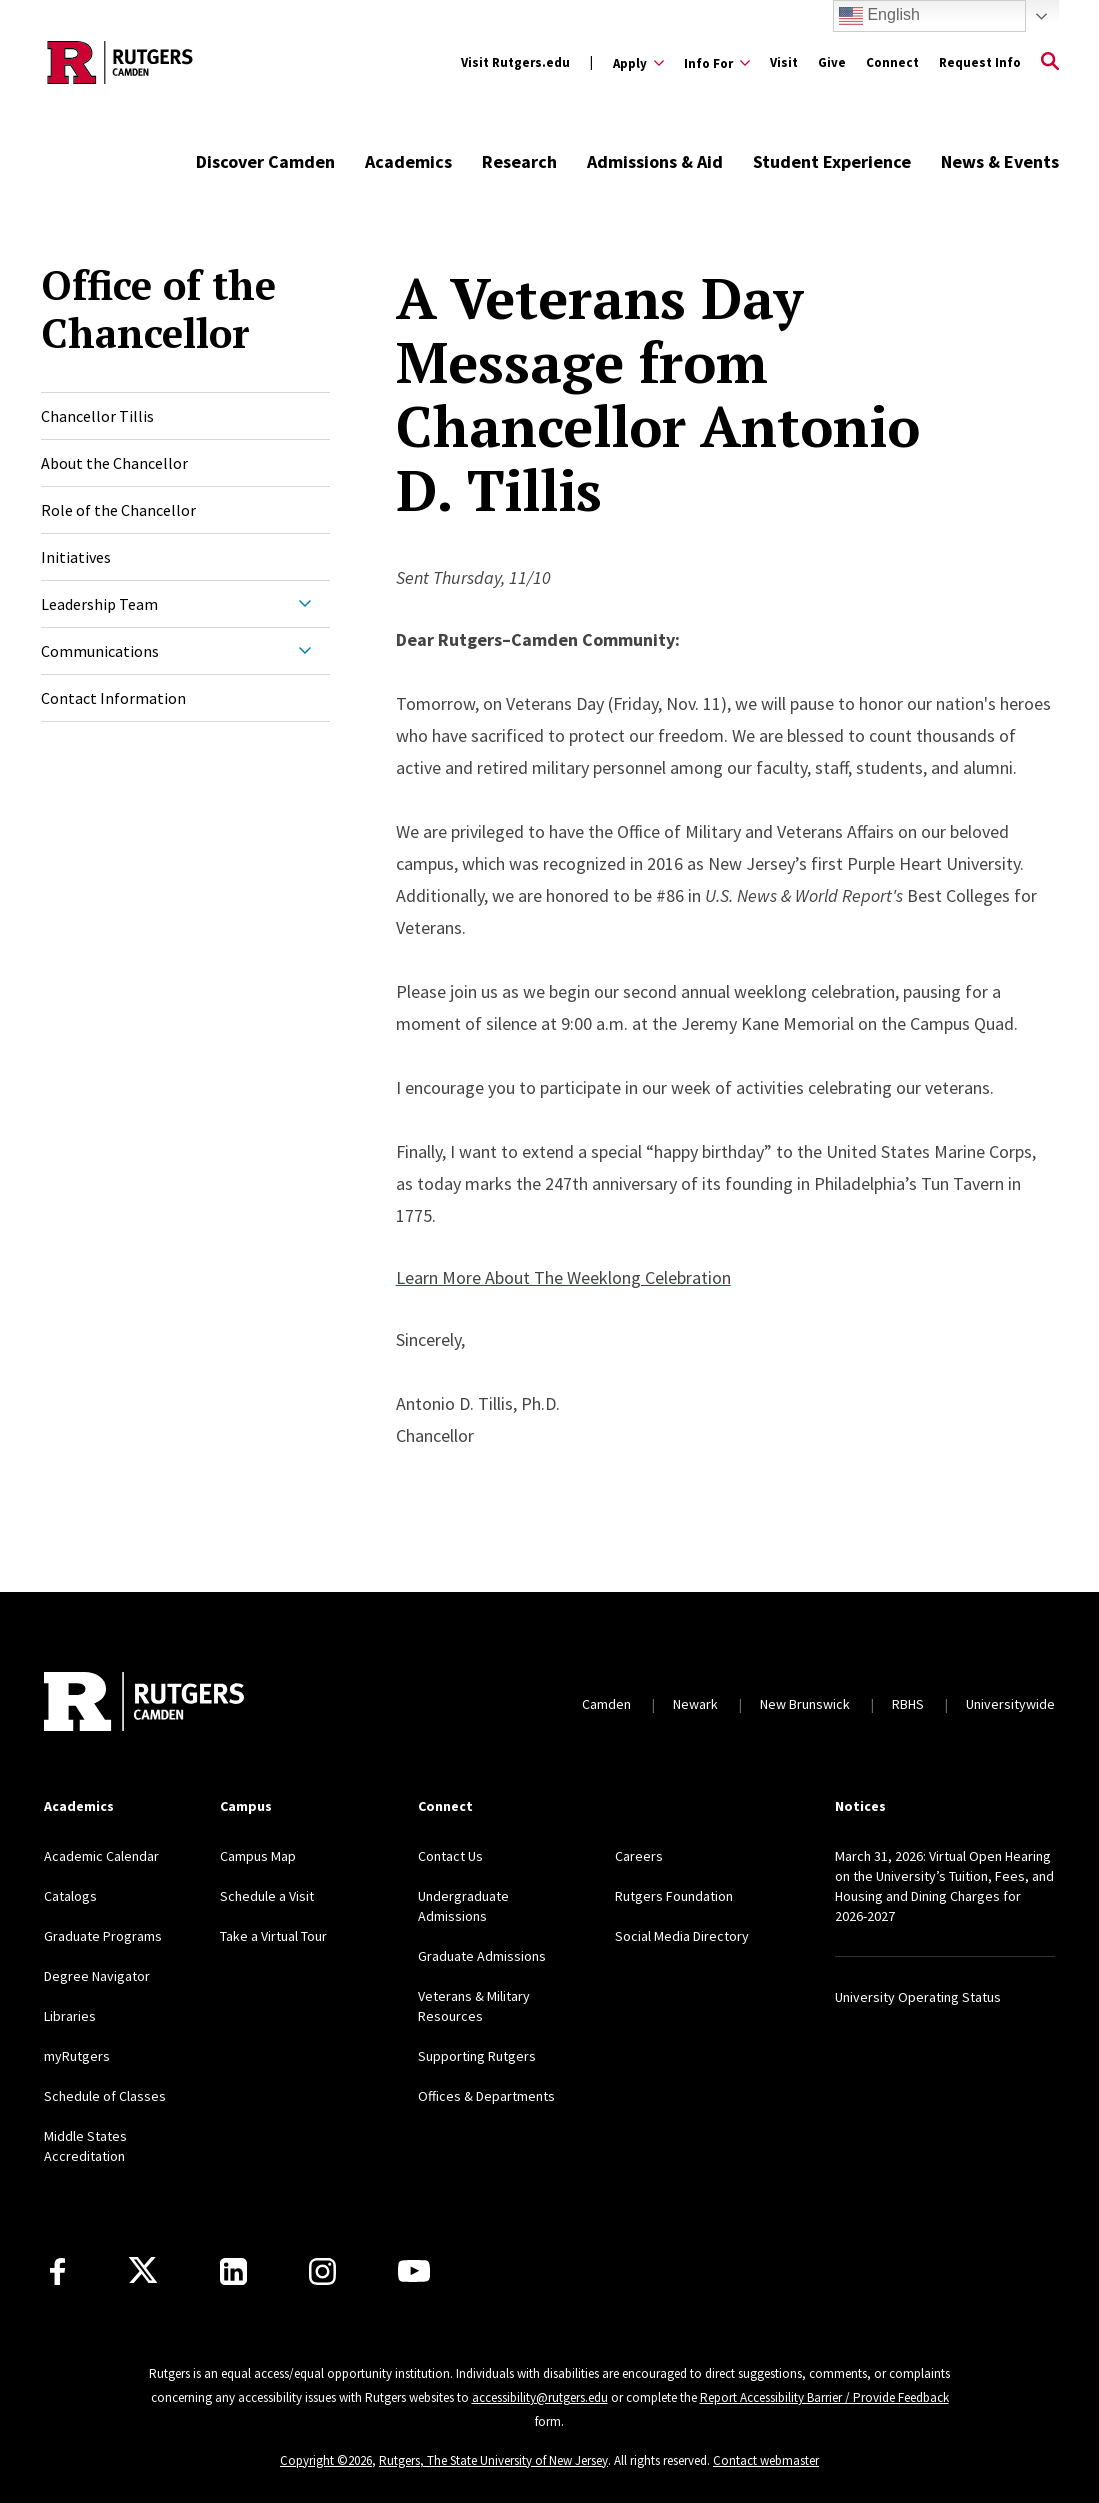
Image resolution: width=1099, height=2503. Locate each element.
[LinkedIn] (233, 2271)
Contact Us (450, 1856)
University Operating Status (918, 1997)
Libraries (70, 2016)
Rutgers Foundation (674, 1896)
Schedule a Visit (267, 1896)
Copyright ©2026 (326, 2460)
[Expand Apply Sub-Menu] (638, 63)
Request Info (980, 62)
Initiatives (76, 557)
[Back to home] (144, 1704)
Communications (100, 651)
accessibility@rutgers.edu (540, 2397)
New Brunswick (805, 1704)
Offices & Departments (486, 2096)
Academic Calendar (101, 1856)
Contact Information (113, 698)
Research (519, 161)
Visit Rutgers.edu (515, 62)
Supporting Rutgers (477, 2056)
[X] (143, 2271)
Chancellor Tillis (97, 416)
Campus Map (258, 1856)
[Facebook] (57, 2271)
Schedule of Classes (105, 2096)
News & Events (1000, 161)
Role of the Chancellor (118, 510)
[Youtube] (414, 2271)
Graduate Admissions (482, 1956)
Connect (892, 62)
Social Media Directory (682, 1936)
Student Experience (832, 161)
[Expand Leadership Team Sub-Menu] (305, 604)
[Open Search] (1050, 63)
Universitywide (1010, 1704)
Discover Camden (265, 161)
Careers (639, 1856)
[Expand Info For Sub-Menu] (717, 63)
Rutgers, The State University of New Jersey (493, 2460)
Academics (408, 161)
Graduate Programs (103, 1936)
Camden (606, 1704)
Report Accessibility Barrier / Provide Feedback (824, 2397)
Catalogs (70, 1896)
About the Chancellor (114, 463)
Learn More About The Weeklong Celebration (563, 1277)
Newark (695, 1704)
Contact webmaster (766, 2460)
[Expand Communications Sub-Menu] (305, 651)
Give (832, 62)
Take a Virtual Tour (273, 1936)
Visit (784, 62)
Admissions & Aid (655, 161)
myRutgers (77, 2056)
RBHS (908, 1704)
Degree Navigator (97, 1976)
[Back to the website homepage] (120, 62)
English (879, 16)
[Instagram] (322, 2271)
